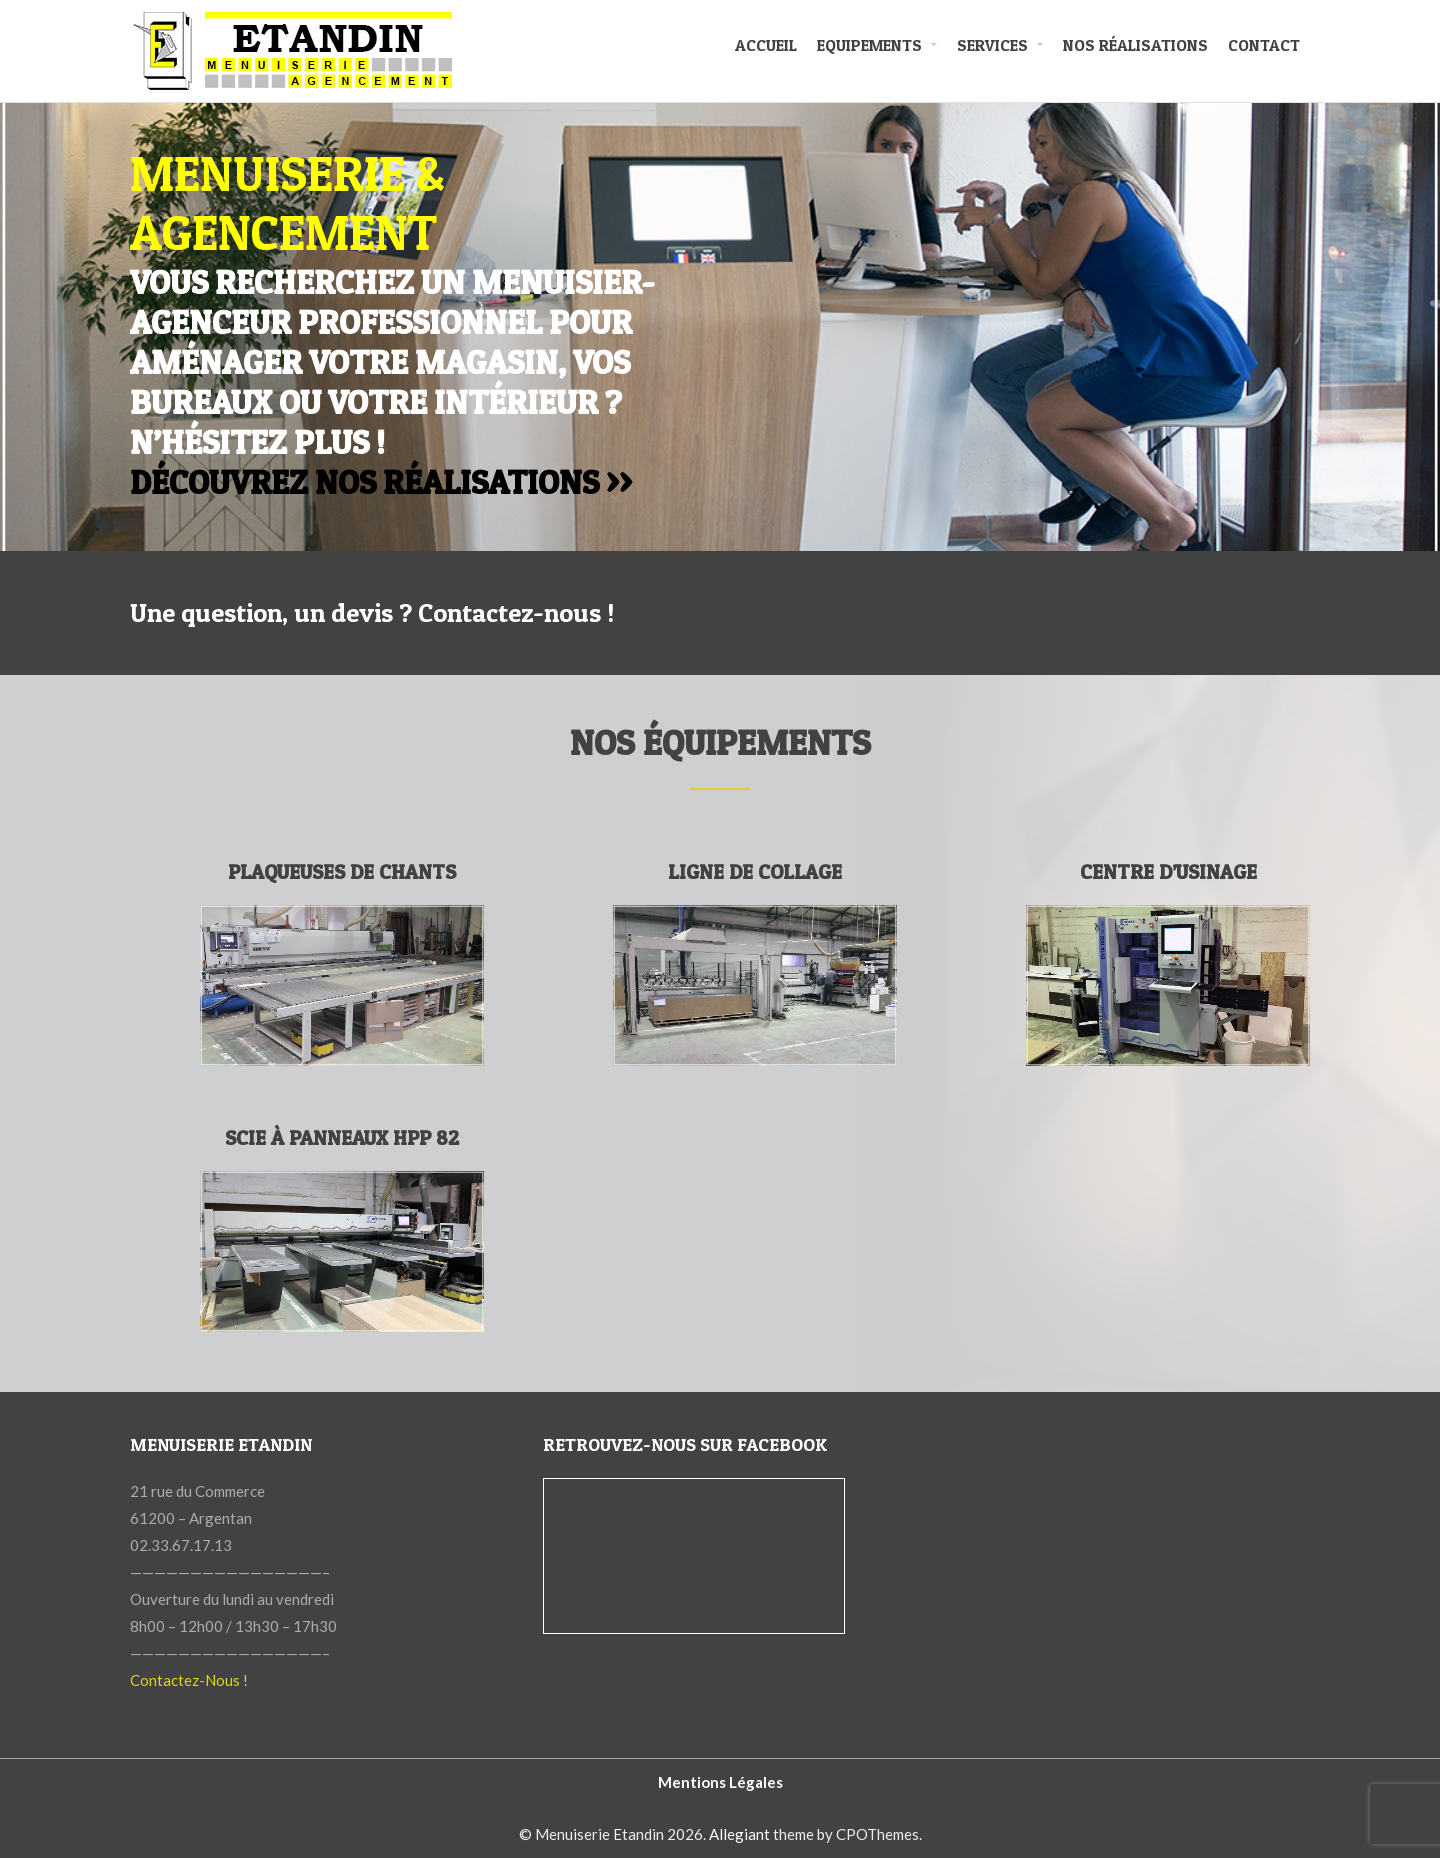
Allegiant (739, 1834)
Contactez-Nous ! (189, 1680)
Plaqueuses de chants (342, 872)
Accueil (766, 45)
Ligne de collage (755, 872)
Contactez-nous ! (516, 612)
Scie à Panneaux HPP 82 (342, 1138)
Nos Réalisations (1135, 45)
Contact (1264, 45)
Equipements (869, 45)
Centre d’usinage (1168, 872)
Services (992, 45)
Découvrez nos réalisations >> (381, 482)
